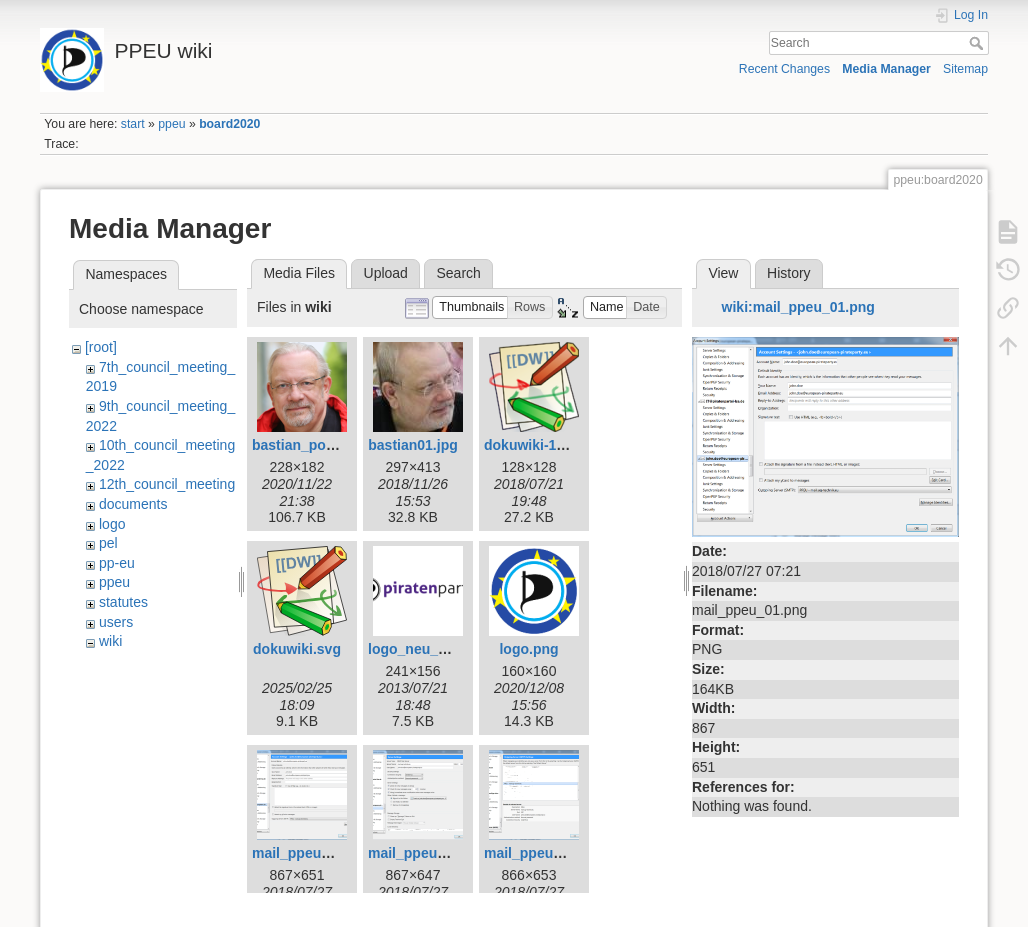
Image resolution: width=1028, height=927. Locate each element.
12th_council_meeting (167, 484)
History (789, 273)
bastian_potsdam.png (324, 445)
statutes (123, 602)
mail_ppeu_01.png (313, 853)
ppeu (171, 124)
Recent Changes (784, 69)
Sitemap (965, 69)
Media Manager (886, 69)
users (116, 622)
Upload (386, 273)
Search (978, 43)
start (133, 124)
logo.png (528, 649)
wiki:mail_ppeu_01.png (798, 307)
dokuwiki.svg (297, 649)
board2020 (229, 124)
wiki (110, 641)
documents (133, 504)
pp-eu (117, 563)
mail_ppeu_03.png (545, 853)
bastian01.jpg (412, 445)
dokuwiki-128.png (542, 445)
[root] (101, 347)
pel (108, 543)
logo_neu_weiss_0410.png (456, 649)
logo (112, 524)
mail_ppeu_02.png (429, 853)
